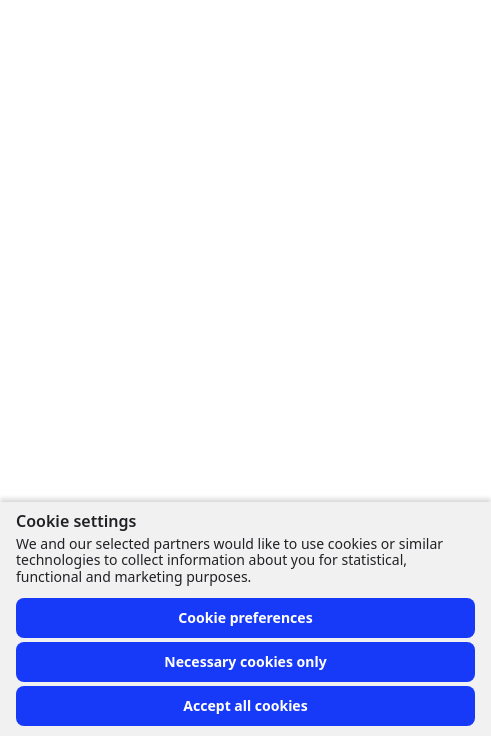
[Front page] (24, 28)
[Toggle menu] (455, 28)
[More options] (412, 106)
